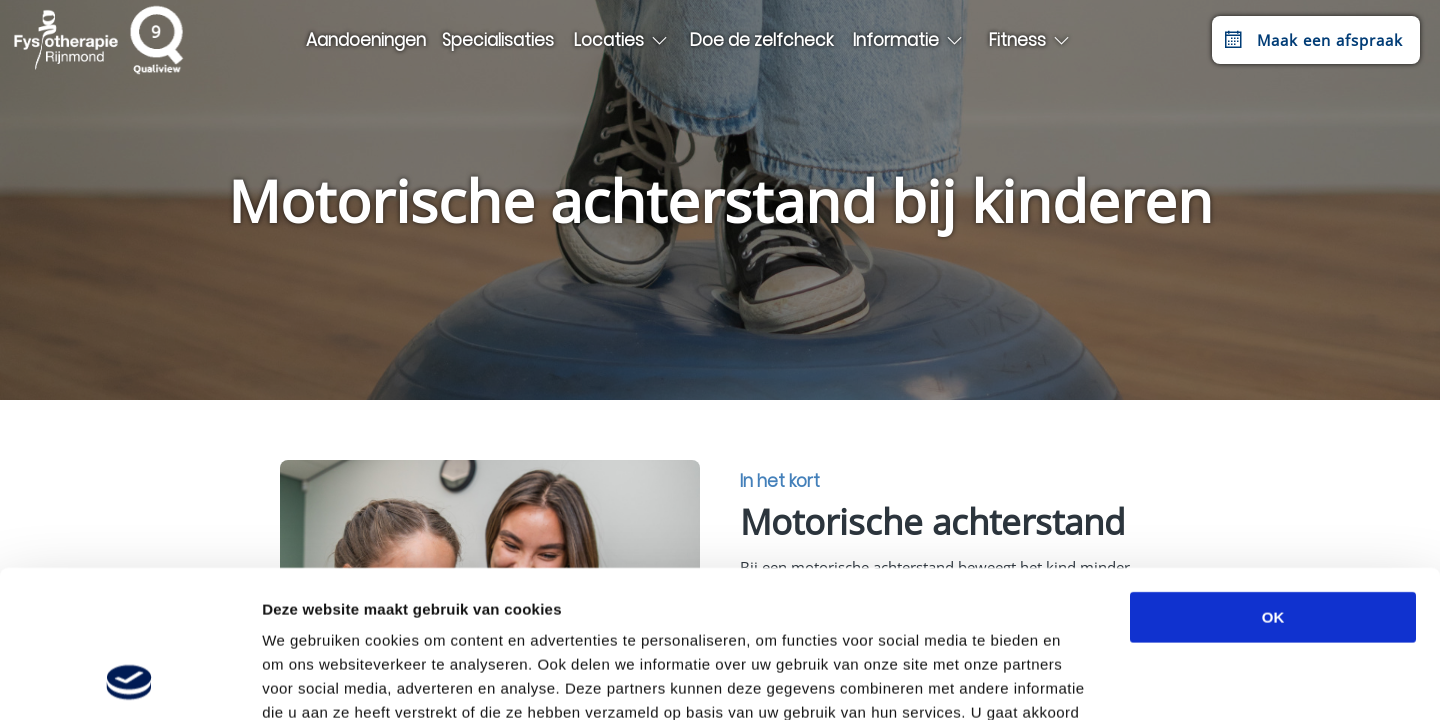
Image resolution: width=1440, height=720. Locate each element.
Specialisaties (498, 40)
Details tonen (1080, 680)
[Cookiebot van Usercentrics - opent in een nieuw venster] (129, 681)
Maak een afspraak (1311, 40)
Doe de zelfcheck (761, 40)
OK (1273, 479)
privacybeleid (929, 598)
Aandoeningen (366, 40)
